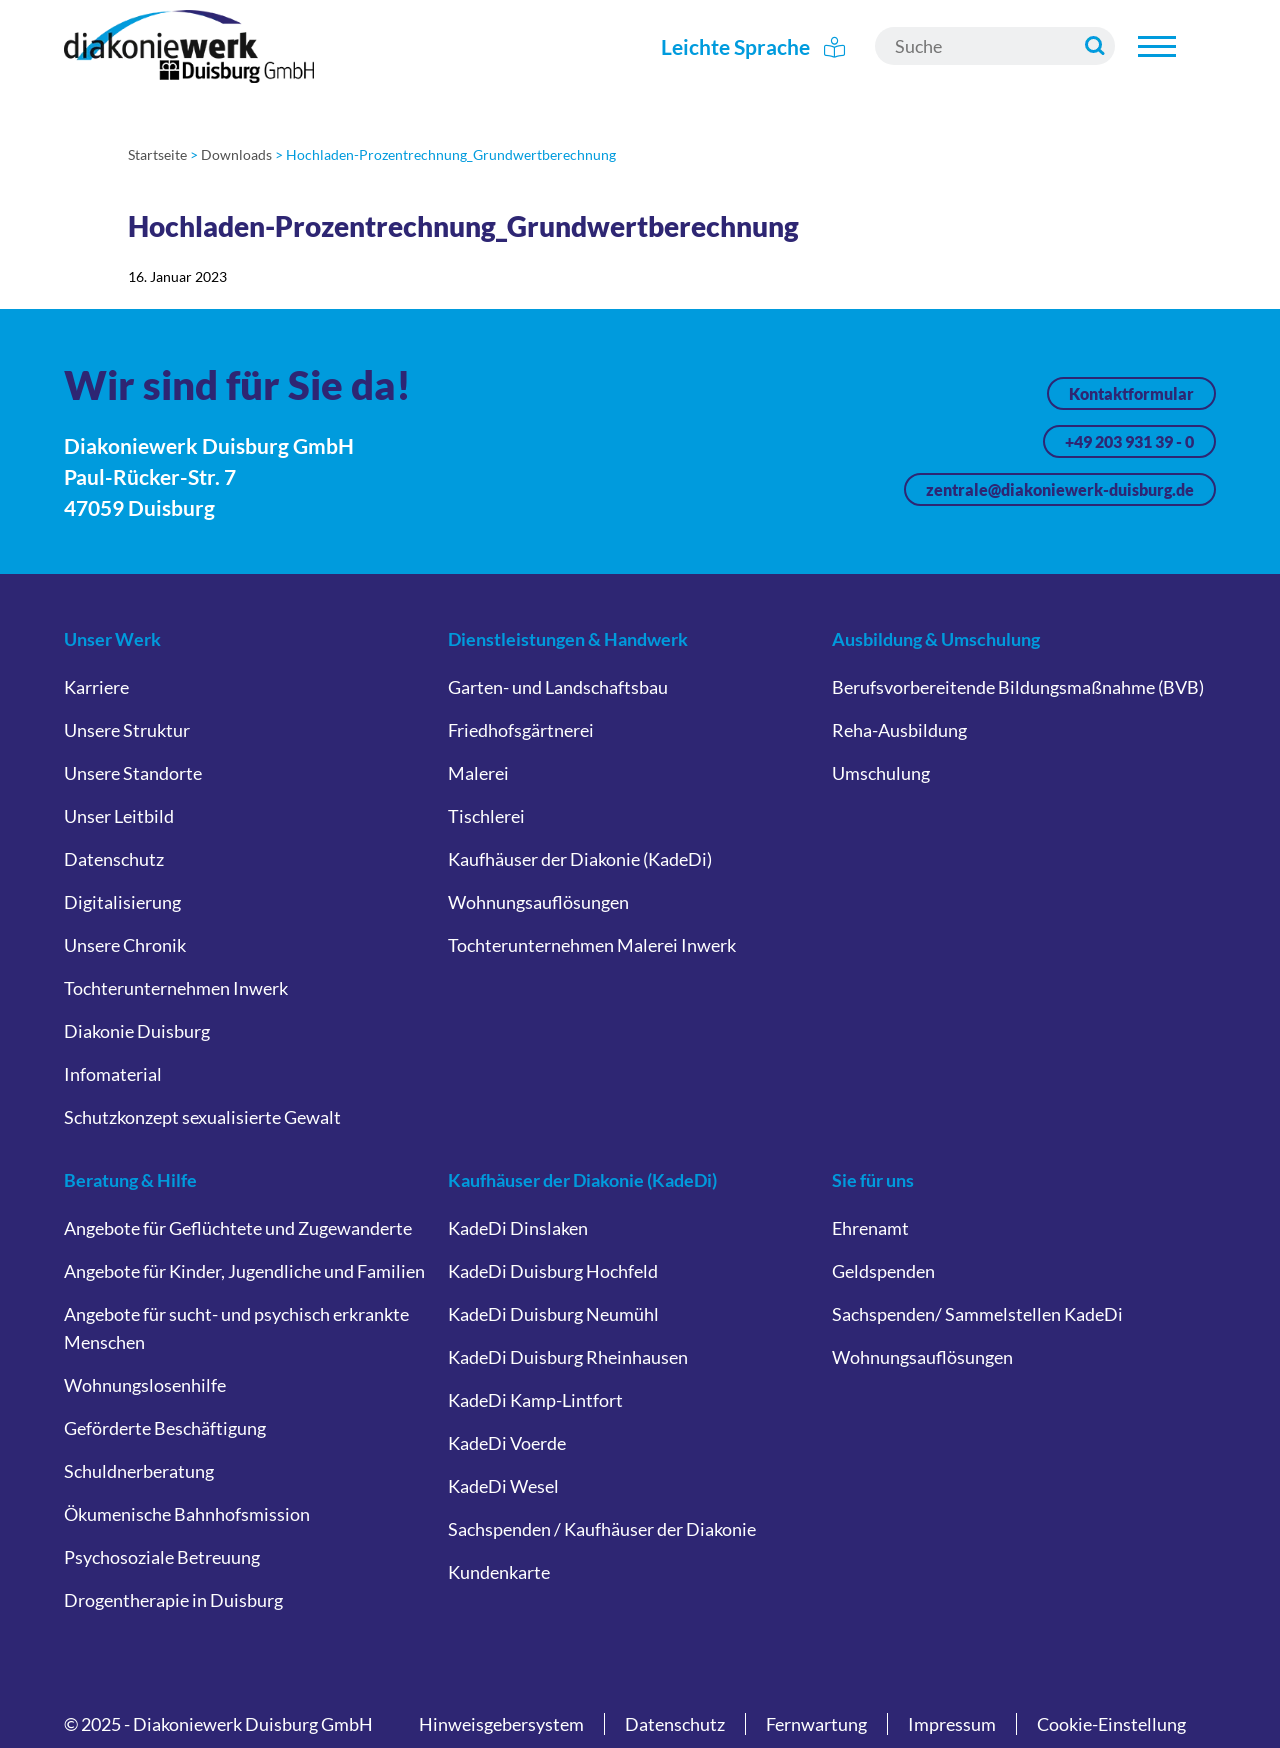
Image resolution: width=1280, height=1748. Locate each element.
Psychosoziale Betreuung (162, 1557)
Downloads (236, 154)
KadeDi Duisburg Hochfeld (553, 1271)
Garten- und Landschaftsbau (558, 687)
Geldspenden (883, 1271)
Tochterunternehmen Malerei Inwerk (592, 945)
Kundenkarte (499, 1572)
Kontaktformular (1131, 393)
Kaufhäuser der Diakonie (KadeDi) (580, 859)
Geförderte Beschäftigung (165, 1428)
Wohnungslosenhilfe (145, 1385)
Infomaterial (113, 1074)
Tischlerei (486, 816)
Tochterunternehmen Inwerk (176, 988)
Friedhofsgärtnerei (521, 730)
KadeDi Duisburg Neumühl (553, 1314)
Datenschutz (114, 859)
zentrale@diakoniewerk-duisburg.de (1060, 489)
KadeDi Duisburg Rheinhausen (568, 1357)
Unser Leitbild (119, 816)
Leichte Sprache (753, 46)
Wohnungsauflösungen (538, 902)
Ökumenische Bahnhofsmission (187, 1514)
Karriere (96, 687)
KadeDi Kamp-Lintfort (535, 1400)
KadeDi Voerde (507, 1443)
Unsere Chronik (125, 945)
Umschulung (881, 773)
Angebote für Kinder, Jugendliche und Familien (244, 1271)
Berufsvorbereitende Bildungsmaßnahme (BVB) (1018, 687)
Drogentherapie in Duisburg (173, 1600)
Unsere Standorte (133, 773)
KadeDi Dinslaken (518, 1228)
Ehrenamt (870, 1228)
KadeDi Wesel (503, 1486)
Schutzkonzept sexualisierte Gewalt (202, 1117)
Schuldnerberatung (139, 1471)
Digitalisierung (122, 902)
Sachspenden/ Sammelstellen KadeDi (977, 1314)
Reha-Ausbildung (899, 730)
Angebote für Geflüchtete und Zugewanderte (238, 1228)
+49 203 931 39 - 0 (1129, 441)
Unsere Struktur (127, 730)
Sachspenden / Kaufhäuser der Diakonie (602, 1529)
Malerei (478, 773)
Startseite (157, 154)
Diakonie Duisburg (137, 1031)
